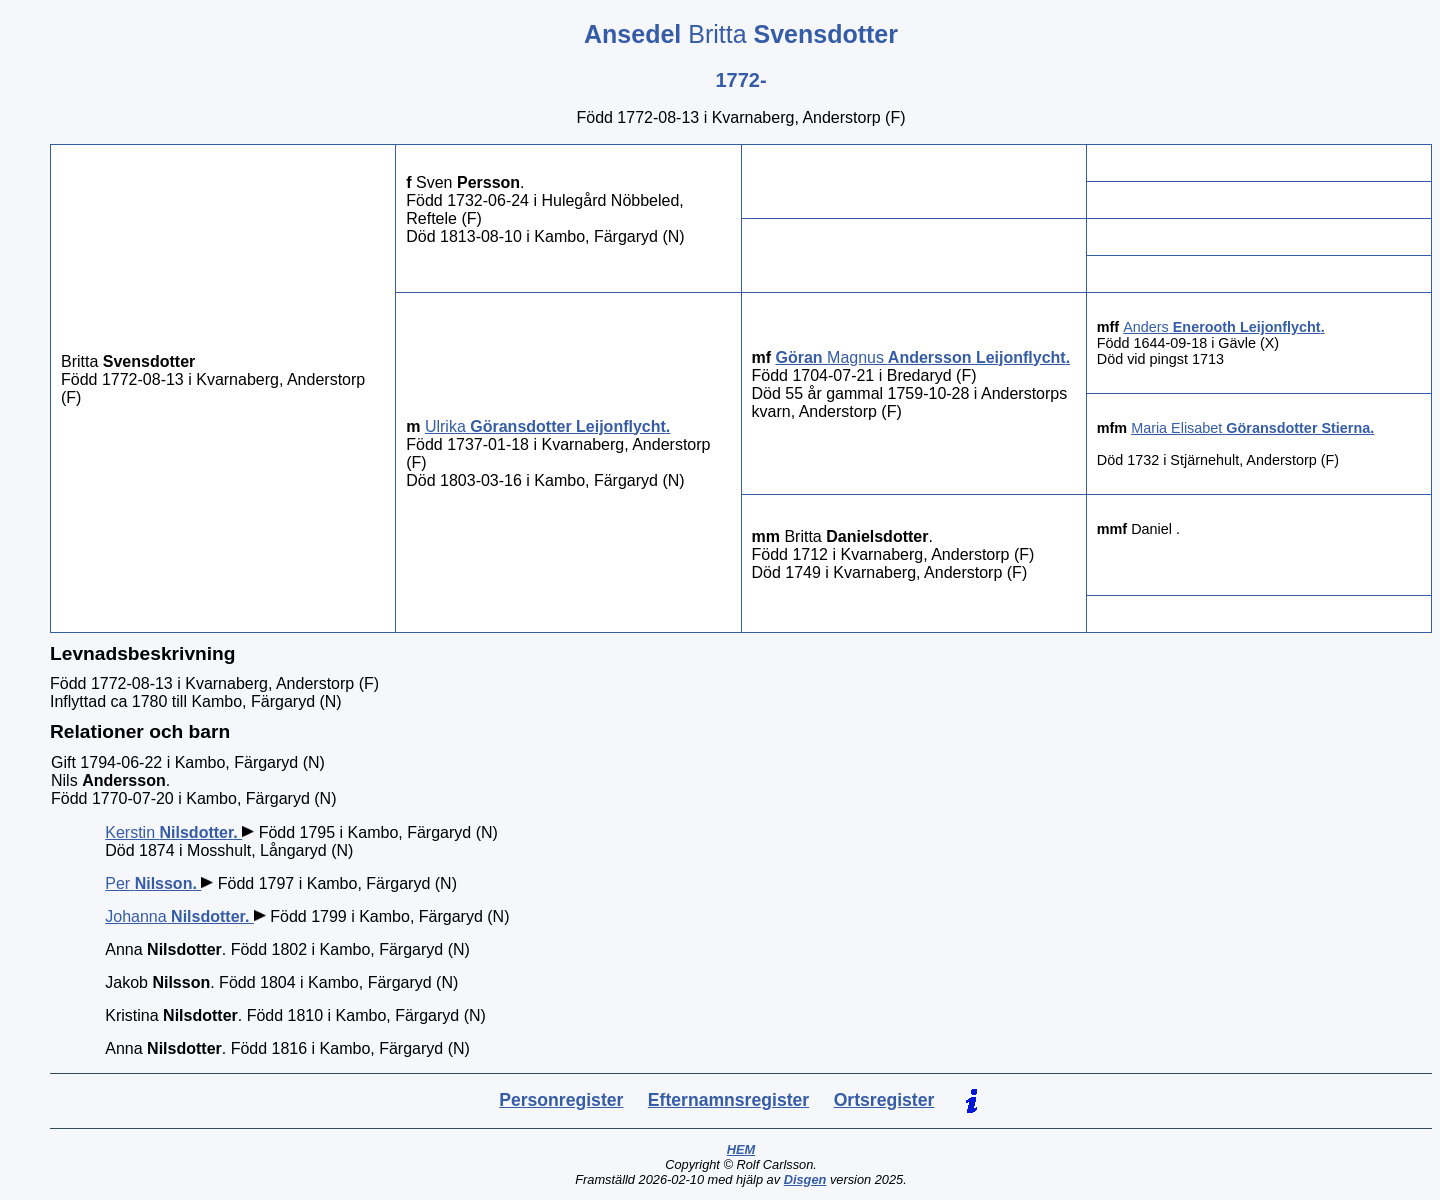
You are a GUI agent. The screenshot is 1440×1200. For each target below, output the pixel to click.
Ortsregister (884, 1100)
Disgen (805, 1179)
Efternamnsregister (728, 1100)
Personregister (561, 1100)
